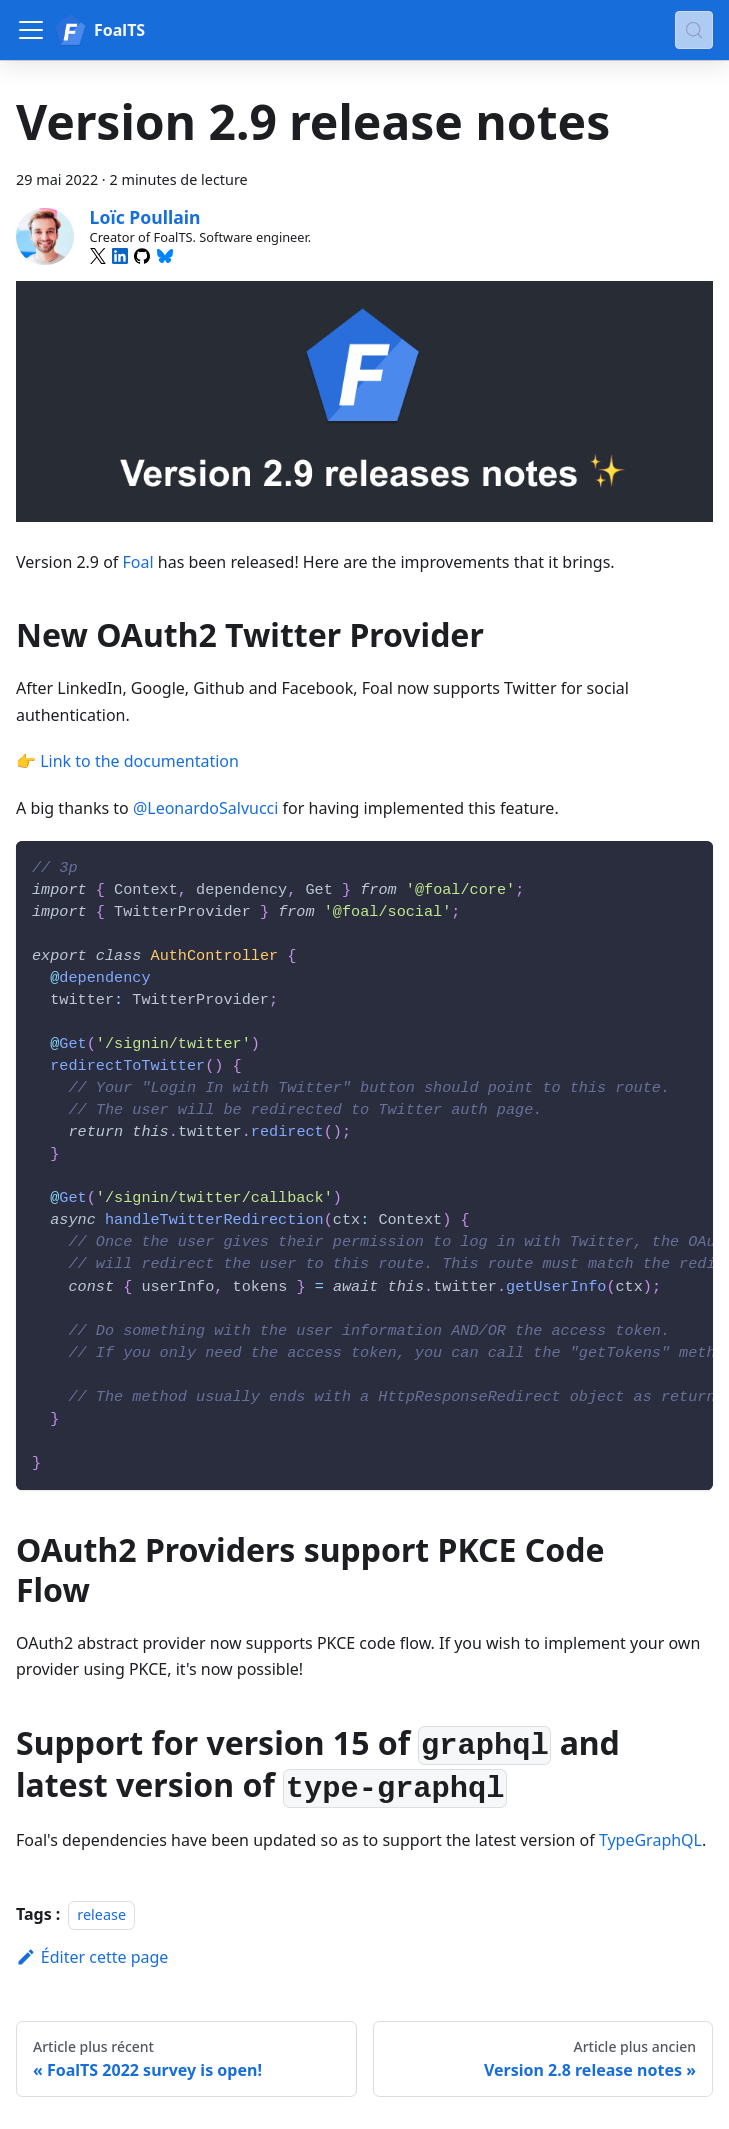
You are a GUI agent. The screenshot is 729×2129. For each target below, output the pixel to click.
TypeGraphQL (650, 1840)
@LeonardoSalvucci (206, 808)
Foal (138, 562)
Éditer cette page (92, 1957)
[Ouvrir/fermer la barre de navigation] (31, 30)
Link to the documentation (139, 761)
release (101, 1914)
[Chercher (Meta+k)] (694, 30)
